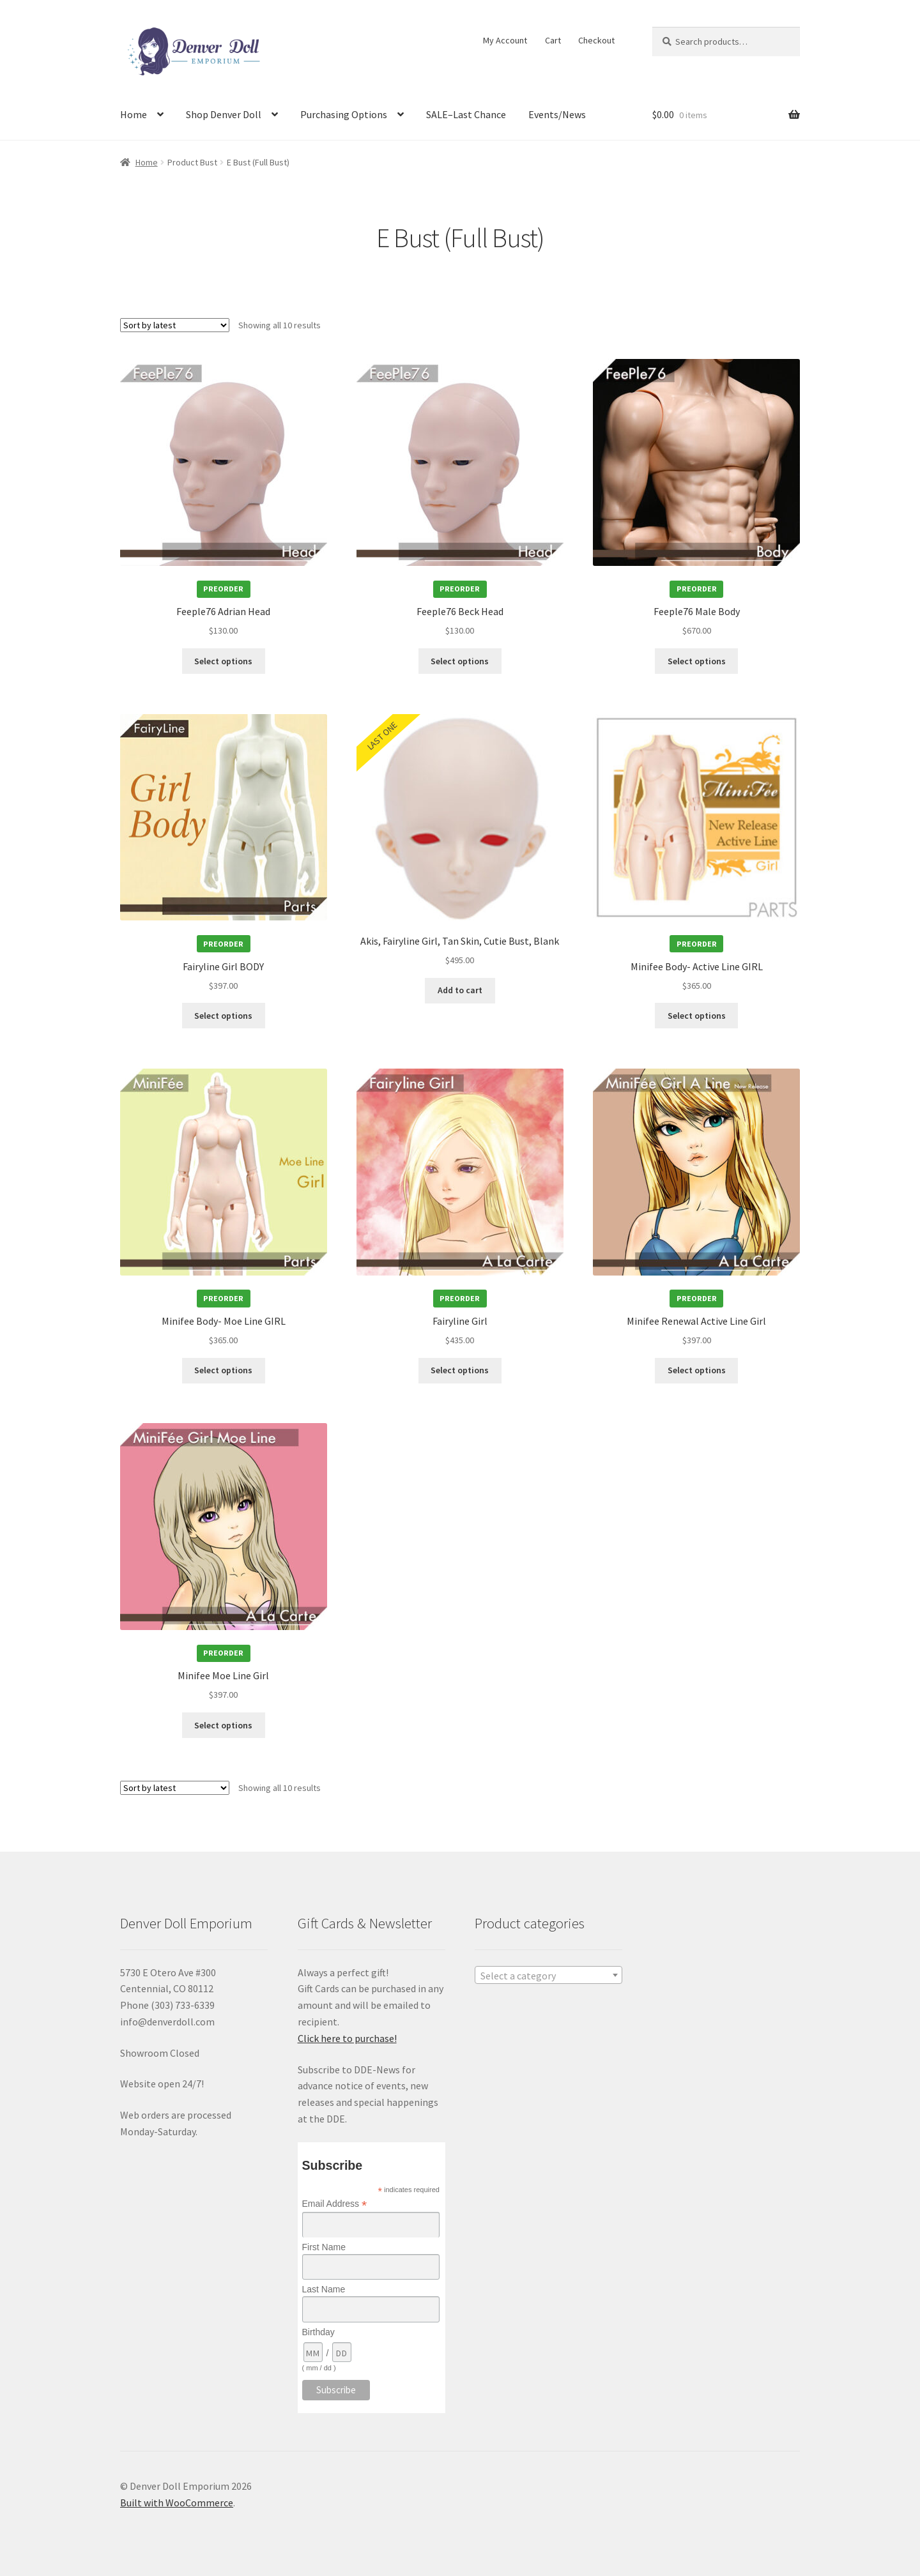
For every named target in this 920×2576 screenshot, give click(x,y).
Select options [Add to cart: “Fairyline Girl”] (460, 1370)
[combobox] (548, 1975)
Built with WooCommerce (176, 2502)
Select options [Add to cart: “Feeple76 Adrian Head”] (223, 661)
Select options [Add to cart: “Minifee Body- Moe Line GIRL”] (223, 1370)
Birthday (318, 2332)
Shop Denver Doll (223, 114)
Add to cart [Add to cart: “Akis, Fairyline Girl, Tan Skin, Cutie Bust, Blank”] (460, 990)
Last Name (324, 2289)
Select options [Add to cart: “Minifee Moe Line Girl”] (223, 1725)
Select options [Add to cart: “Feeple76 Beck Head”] (460, 661)
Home (133, 114)
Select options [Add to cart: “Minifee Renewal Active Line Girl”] (697, 1370)
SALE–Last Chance (466, 114)
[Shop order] (174, 325)
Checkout (596, 40)
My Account (505, 40)
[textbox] (548, 1976)
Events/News (557, 114)
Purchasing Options (343, 114)
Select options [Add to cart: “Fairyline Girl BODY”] (223, 1015)
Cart (553, 40)
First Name (324, 2247)
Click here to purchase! (347, 2038)
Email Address (334, 2204)
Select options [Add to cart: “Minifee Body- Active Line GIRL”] (697, 1015)
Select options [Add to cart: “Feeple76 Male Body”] (697, 661)
